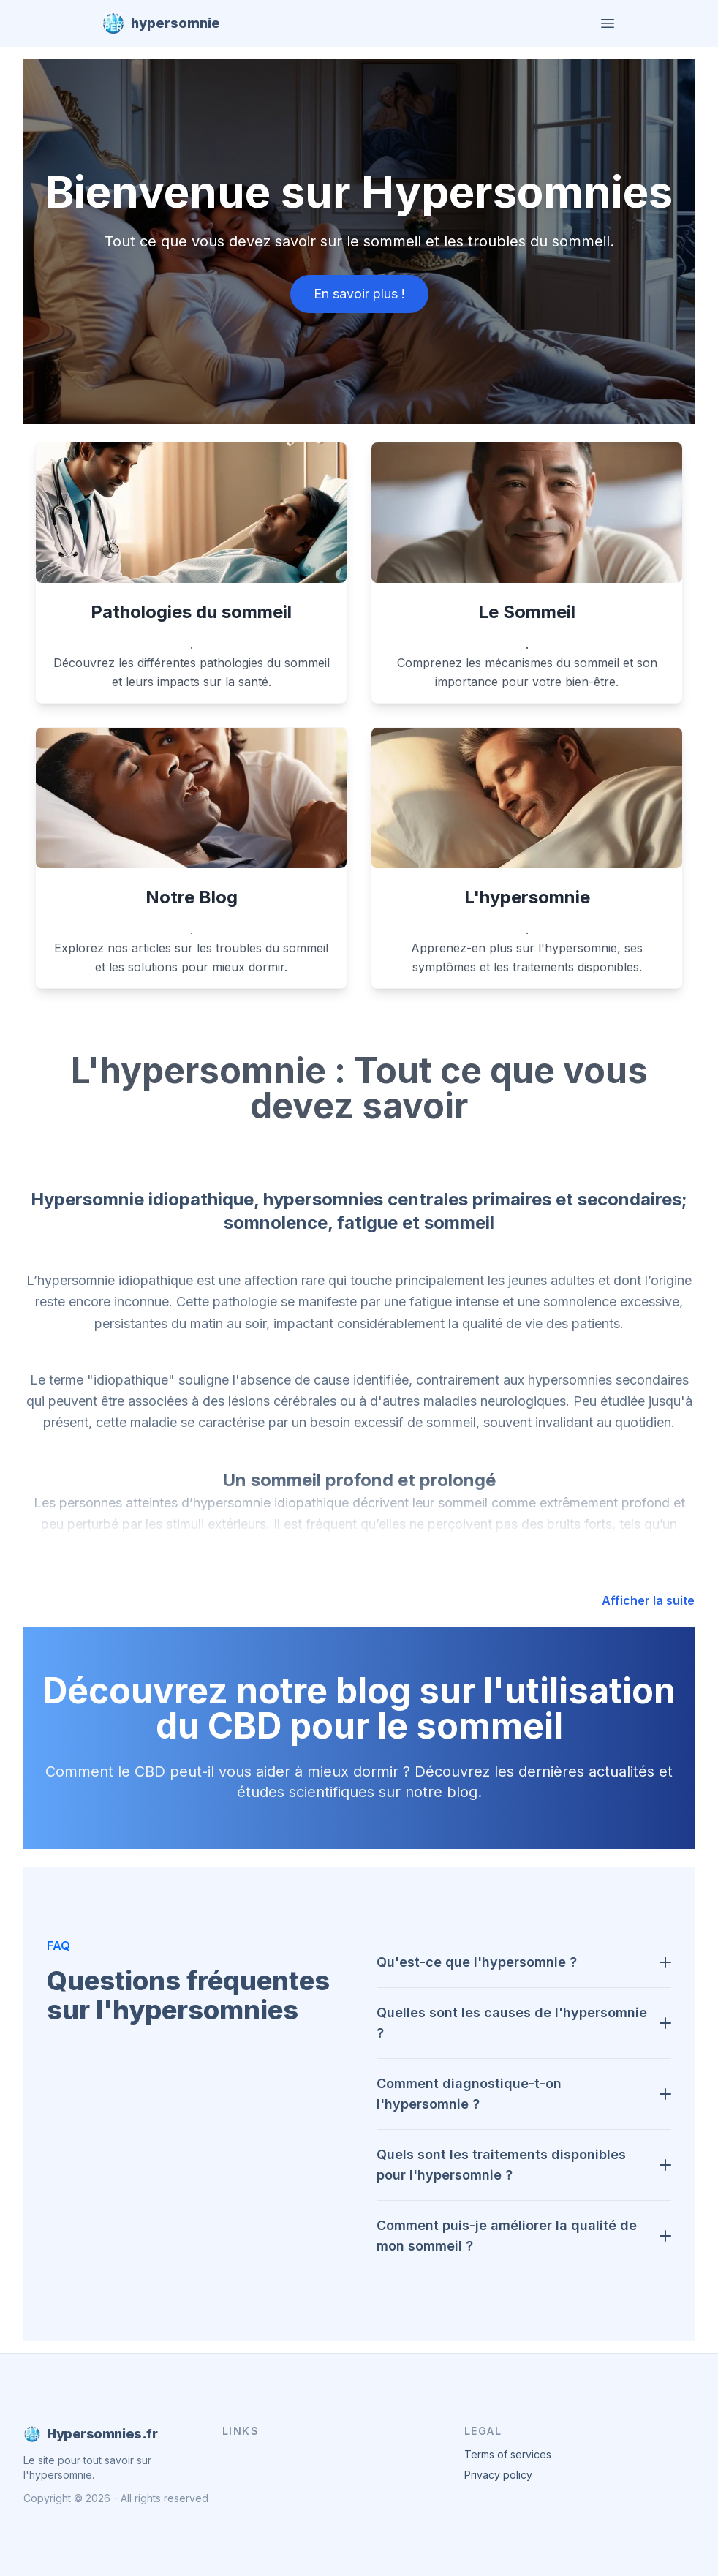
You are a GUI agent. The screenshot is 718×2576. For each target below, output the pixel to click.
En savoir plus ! (359, 293)
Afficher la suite (648, 1600)
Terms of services (507, 2454)
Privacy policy (498, 2474)
